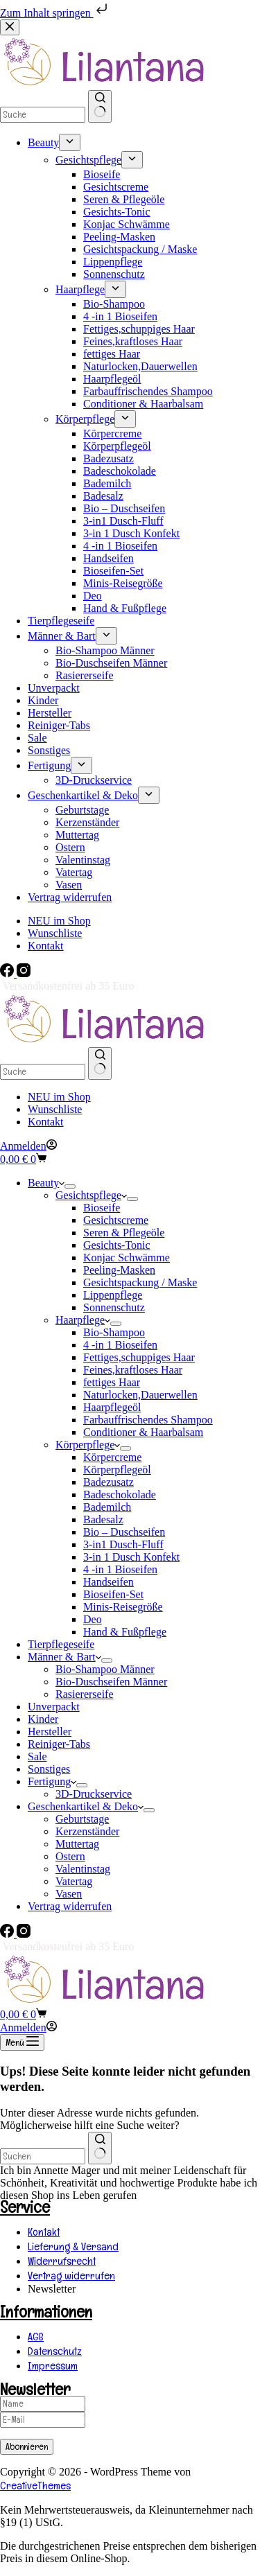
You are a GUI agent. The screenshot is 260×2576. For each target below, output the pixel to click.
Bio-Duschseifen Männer (111, 1682)
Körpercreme (112, 1457)
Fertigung (52, 1781)
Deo (92, 1619)
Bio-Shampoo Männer (105, 1669)
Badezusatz (108, 1482)
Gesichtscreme (115, 1220)
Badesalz (103, 1519)
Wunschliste (55, 1109)
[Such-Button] (100, 1063)
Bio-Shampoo (114, 1332)
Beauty (46, 1183)
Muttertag (77, 1844)
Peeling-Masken (119, 1270)
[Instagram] (24, 973)
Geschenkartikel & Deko (86, 1806)
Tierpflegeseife (61, 1644)
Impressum (53, 2365)
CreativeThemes (35, 2485)
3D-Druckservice (93, 1794)
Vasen (68, 1894)
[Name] (42, 2404)
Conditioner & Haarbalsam (143, 1432)
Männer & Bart (64, 1657)
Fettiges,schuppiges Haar (139, 1357)
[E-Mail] (42, 2420)
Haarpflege (82, 1320)
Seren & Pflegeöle (123, 1232)
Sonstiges (49, 1769)
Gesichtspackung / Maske (140, 1282)
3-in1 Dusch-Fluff (123, 1544)
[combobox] (42, 2156)
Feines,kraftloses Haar (132, 1370)
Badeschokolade (119, 1494)
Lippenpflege (112, 1295)
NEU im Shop (59, 1097)
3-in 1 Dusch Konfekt (131, 1557)
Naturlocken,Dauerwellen (140, 1395)
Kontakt (46, 1122)
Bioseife (101, 1207)
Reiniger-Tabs (59, 1744)
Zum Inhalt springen (55, 13)
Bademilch (107, 1507)
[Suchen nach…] (42, 1072)
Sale (37, 1756)
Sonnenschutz (114, 1307)
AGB (36, 2336)
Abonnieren (27, 2447)
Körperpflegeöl (117, 1469)
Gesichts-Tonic (116, 1245)
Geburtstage (82, 1819)
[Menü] (22, 2042)
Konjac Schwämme (126, 1257)
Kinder (43, 1719)
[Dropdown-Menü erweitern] (70, 1186)
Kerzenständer (87, 1831)
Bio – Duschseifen (124, 1532)
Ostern (70, 1856)
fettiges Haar (111, 1382)
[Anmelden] (28, 1146)
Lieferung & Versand (73, 2246)
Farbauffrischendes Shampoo (148, 1420)
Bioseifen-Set (113, 1594)
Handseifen (108, 1582)
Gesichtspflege (91, 1195)
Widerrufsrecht (62, 2261)
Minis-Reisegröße (123, 1607)
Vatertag (73, 1881)
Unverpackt (54, 1706)
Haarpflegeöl (112, 1407)
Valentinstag (82, 1869)
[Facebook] (8, 973)
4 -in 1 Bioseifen (120, 1345)
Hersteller (49, 1731)
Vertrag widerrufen (70, 1906)
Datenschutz (55, 2351)
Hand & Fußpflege (124, 1632)
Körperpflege (87, 1445)
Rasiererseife (84, 1694)
